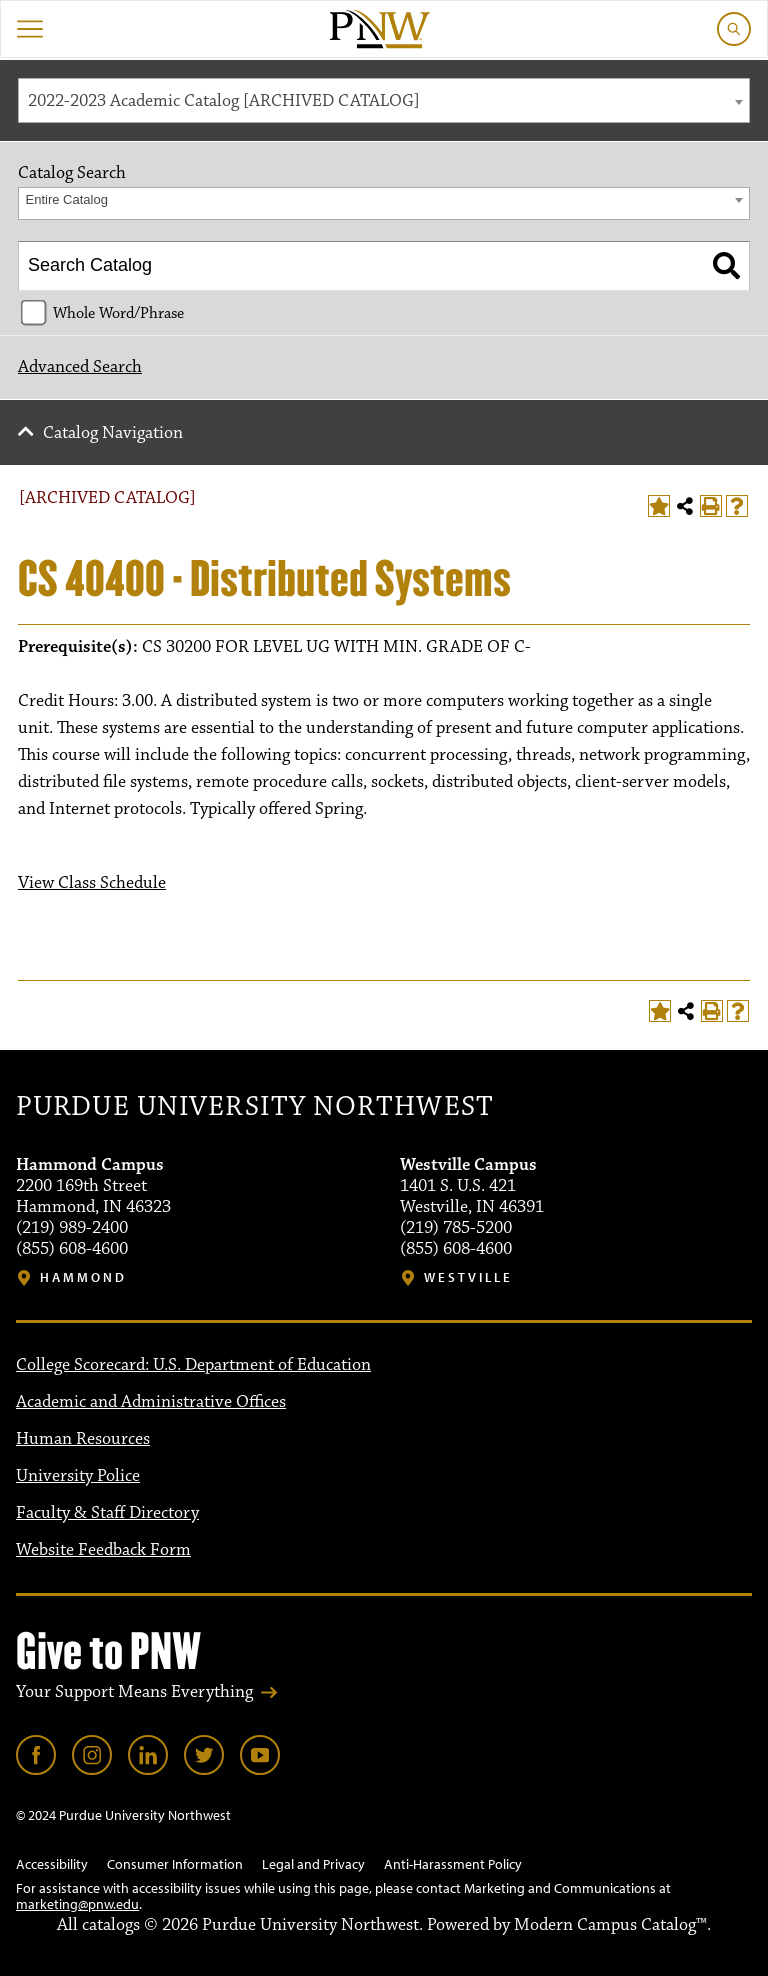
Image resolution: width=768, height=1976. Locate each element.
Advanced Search (80, 367)
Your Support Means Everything (134, 1692)
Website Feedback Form (103, 1550)
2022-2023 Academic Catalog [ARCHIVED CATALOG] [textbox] (224, 101)
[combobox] (384, 100)
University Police (78, 1476)
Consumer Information (175, 1864)
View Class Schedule (92, 883)
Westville (468, 1277)
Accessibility (52, 1864)
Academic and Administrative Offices (151, 1402)
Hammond (83, 1277)
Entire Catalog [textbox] (67, 199)
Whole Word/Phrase (118, 313)
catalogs (111, 1925)
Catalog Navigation (113, 433)
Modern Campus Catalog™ (610, 1925)
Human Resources (83, 1439)
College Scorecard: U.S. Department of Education (193, 1365)
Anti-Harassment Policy (453, 1864)
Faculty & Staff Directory (107, 1513)
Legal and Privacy (313, 1864)
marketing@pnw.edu (77, 1904)
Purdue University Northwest (254, 1107)
